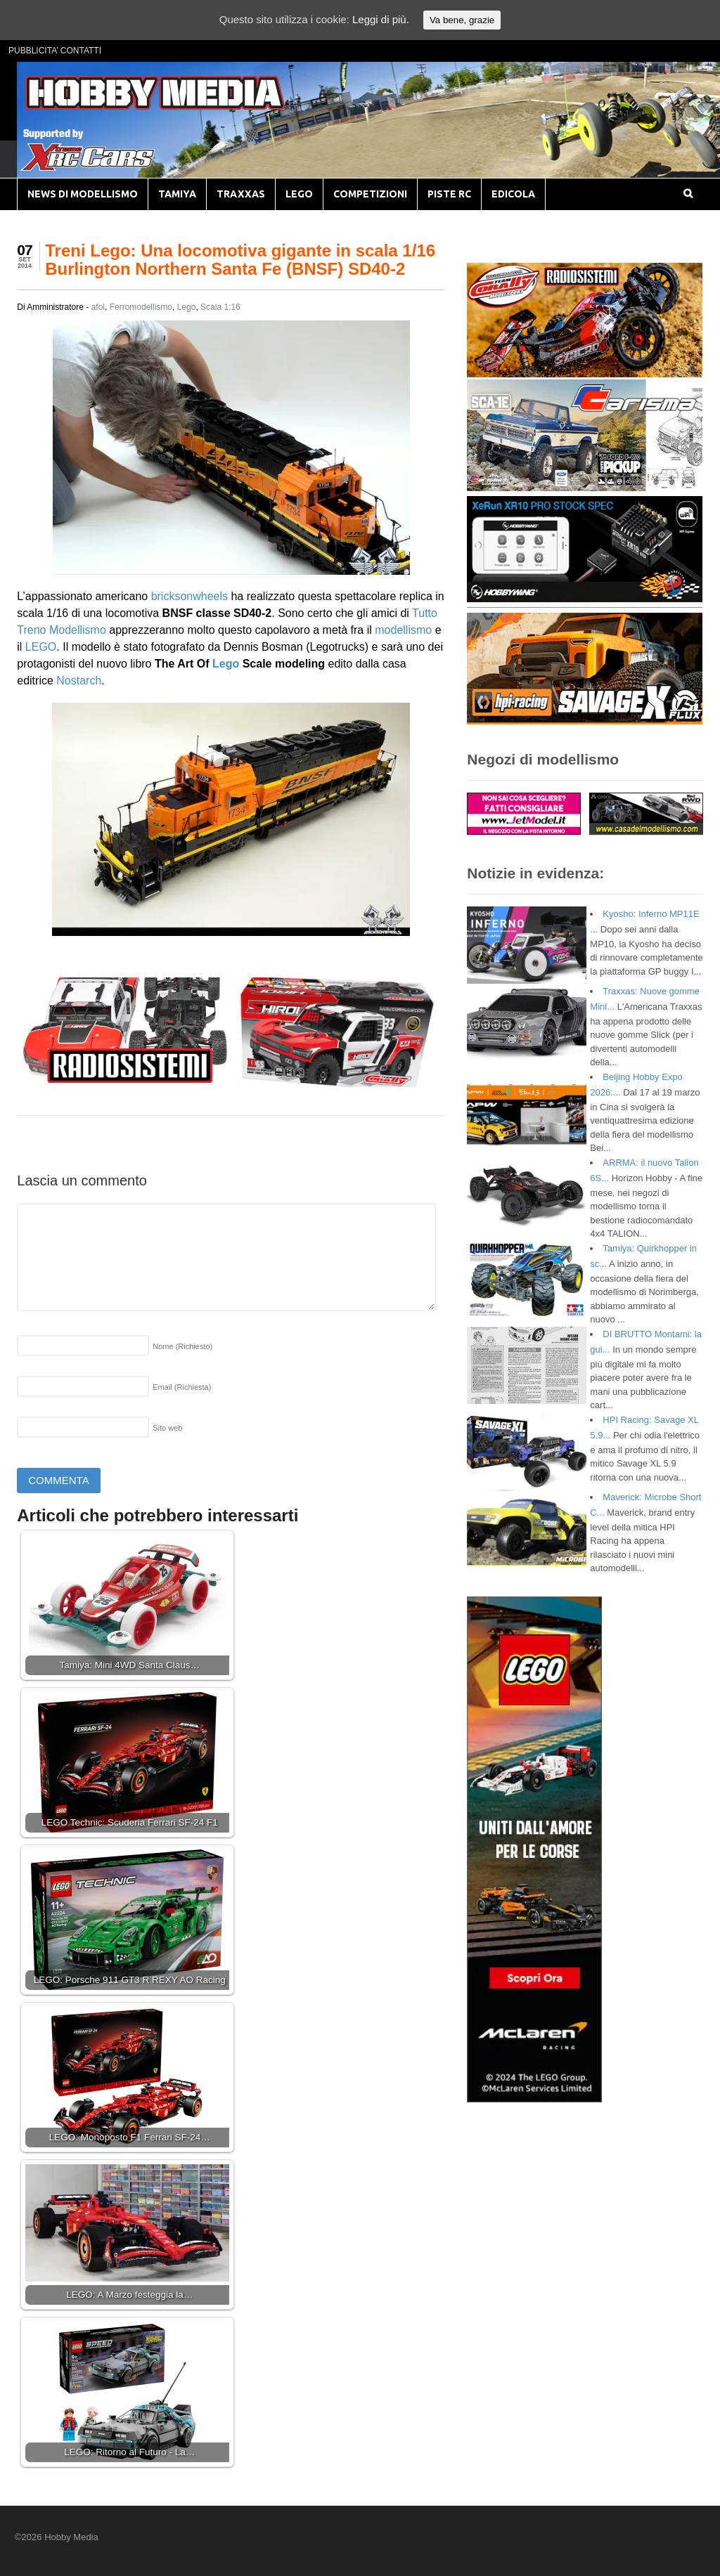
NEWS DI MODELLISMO (82, 194)
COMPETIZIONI (370, 194)
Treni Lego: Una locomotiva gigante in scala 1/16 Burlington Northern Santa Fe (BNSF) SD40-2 (240, 259)
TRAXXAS (241, 194)
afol (98, 307)
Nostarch (78, 681)
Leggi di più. (380, 19)
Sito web (167, 1428)
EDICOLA (513, 194)
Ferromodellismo (141, 307)
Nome (182, 1346)
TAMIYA (177, 194)
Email (182, 1387)
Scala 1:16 (220, 307)
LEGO (299, 194)
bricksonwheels (189, 596)
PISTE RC (449, 194)
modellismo (403, 630)
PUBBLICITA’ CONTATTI (54, 51)
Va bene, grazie (462, 20)
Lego (186, 307)
